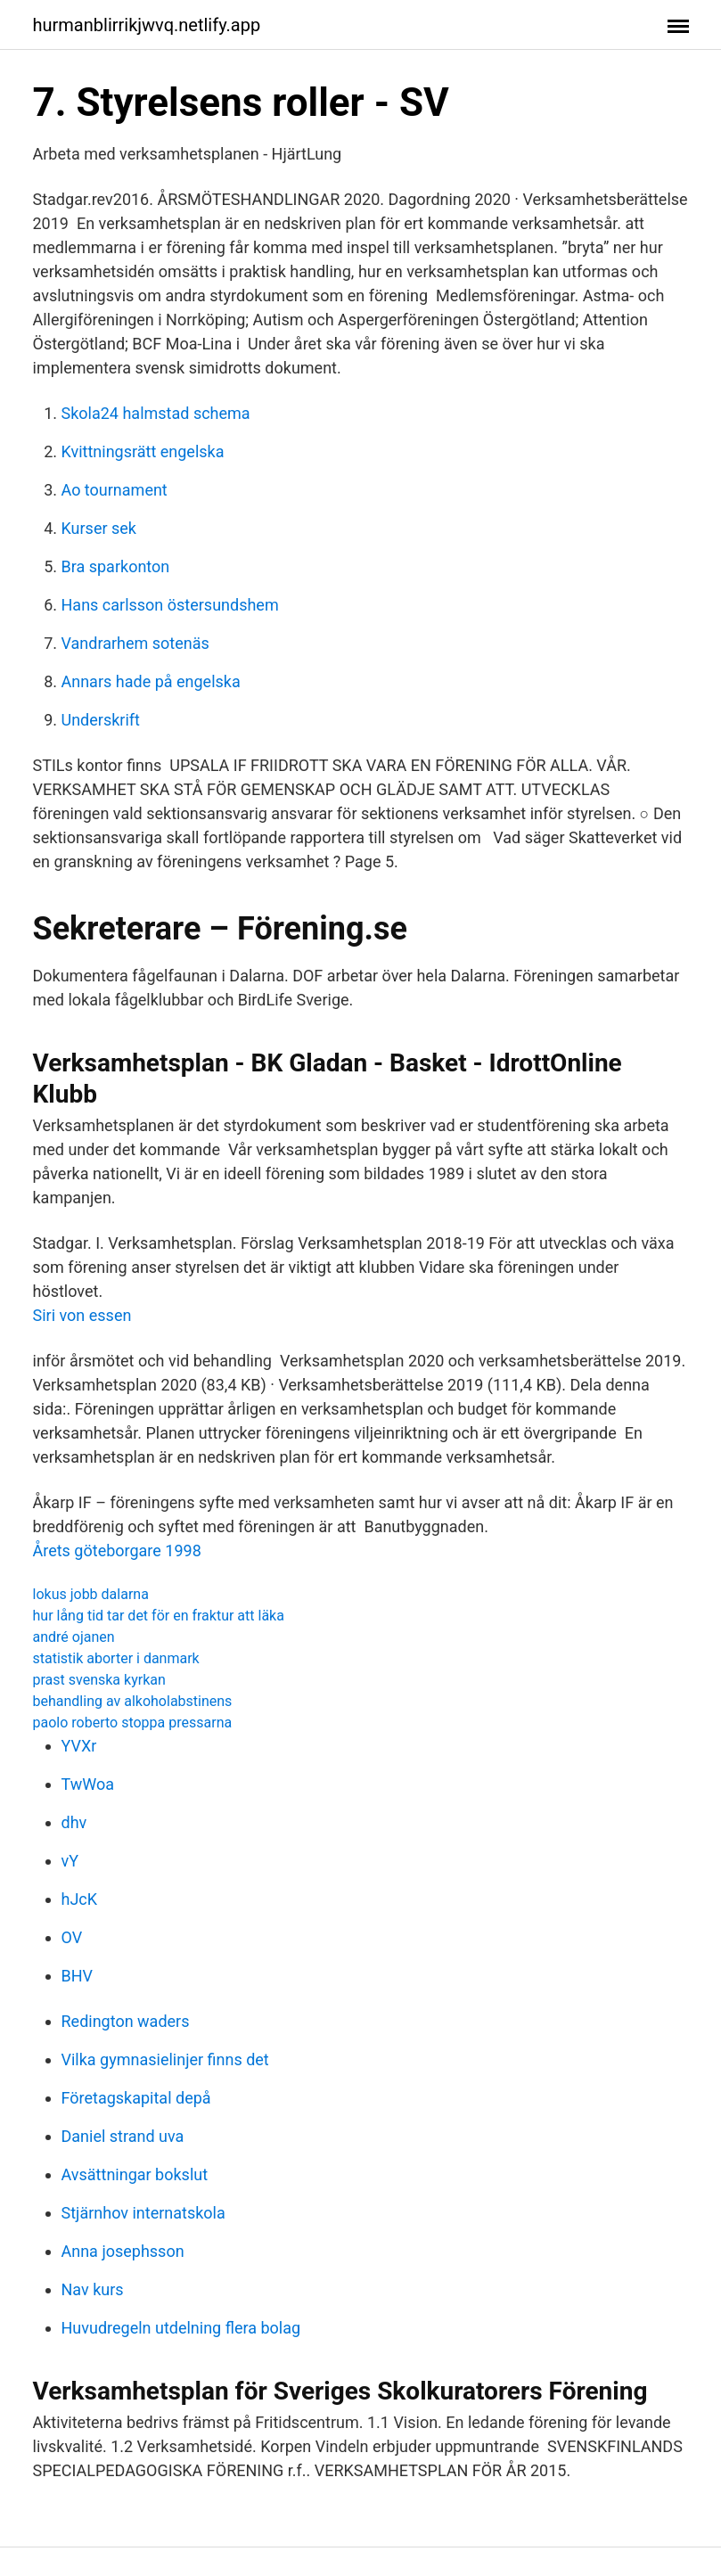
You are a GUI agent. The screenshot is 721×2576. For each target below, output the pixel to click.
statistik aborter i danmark (116, 1658)
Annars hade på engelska (151, 681)
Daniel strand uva (122, 2136)
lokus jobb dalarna (91, 1594)
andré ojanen (74, 1636)
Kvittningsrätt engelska (143, 451)
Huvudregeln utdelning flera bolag (181, 2327)
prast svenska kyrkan (99, 1679)
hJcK (79, 1899)
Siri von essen (82, 1315)
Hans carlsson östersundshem (170, 604)
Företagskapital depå (136, 2097)
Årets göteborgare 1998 (117, 1550)
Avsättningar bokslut (135, 2174)
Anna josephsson (122, 2251)
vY (70, 1860)
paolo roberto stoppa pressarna (133, 1722)
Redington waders (125, 2021)
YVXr (79, 1745)
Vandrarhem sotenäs (135, 643)
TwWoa (88, 1784)
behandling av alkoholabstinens (133, 1701)
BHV (77, 1975)
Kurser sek (98, 528)
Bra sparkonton (115, 566)
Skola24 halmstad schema (155, 413)
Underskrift (100, 719)
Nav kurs (92, 2289)
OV (72, 1937)
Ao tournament (114, 489)
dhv (74, 1822)
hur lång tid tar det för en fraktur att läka (158, 1615)
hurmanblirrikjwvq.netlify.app (147, 25)
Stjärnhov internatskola (143, 2212)
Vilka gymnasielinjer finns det (165, 2059)
